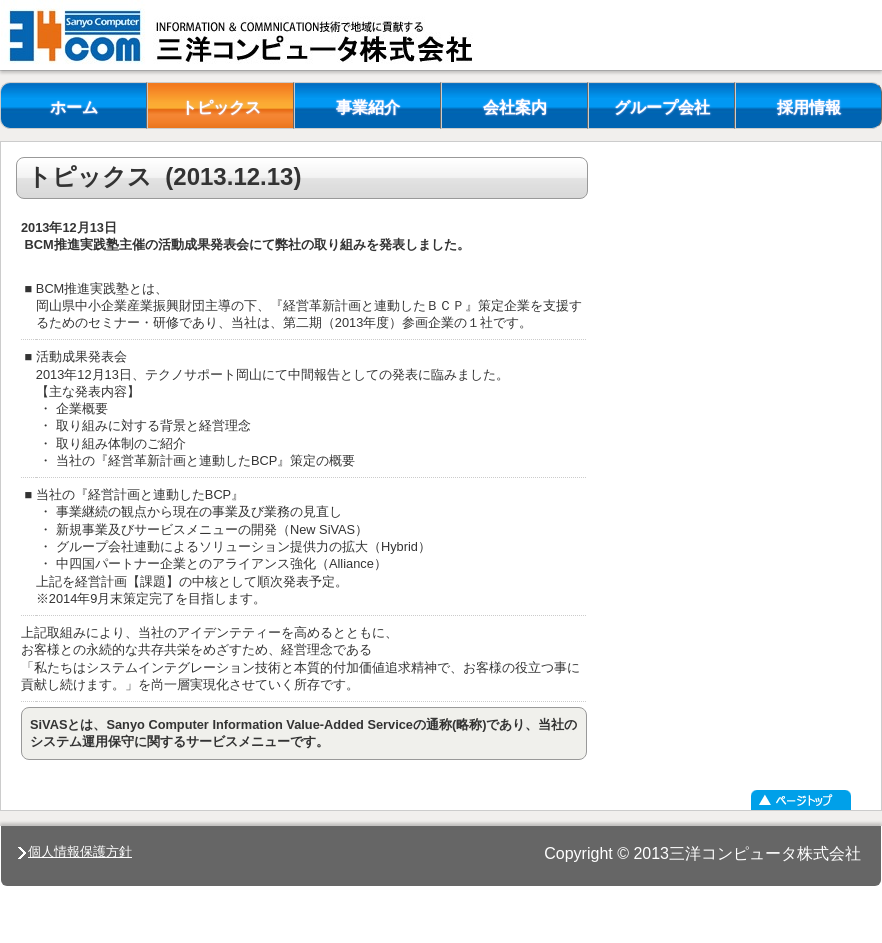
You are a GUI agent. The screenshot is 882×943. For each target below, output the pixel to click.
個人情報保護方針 (75, 851)
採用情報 (809, 107)
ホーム (74, 107)
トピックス (221, 107)
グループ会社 (662, 107)
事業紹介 (368, 107)
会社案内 (515, 107)
